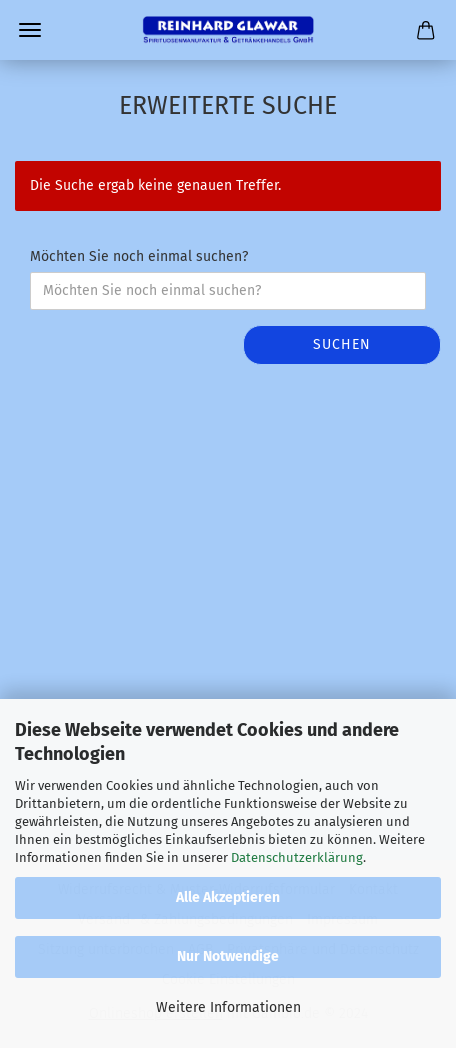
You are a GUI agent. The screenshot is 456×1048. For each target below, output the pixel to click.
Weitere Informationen (228, 1007)
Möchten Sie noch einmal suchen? (139, 256)
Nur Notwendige (228, 956)
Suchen (342, 344)
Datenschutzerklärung (297, 857)
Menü (30, 30)
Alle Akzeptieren (228, 897)
